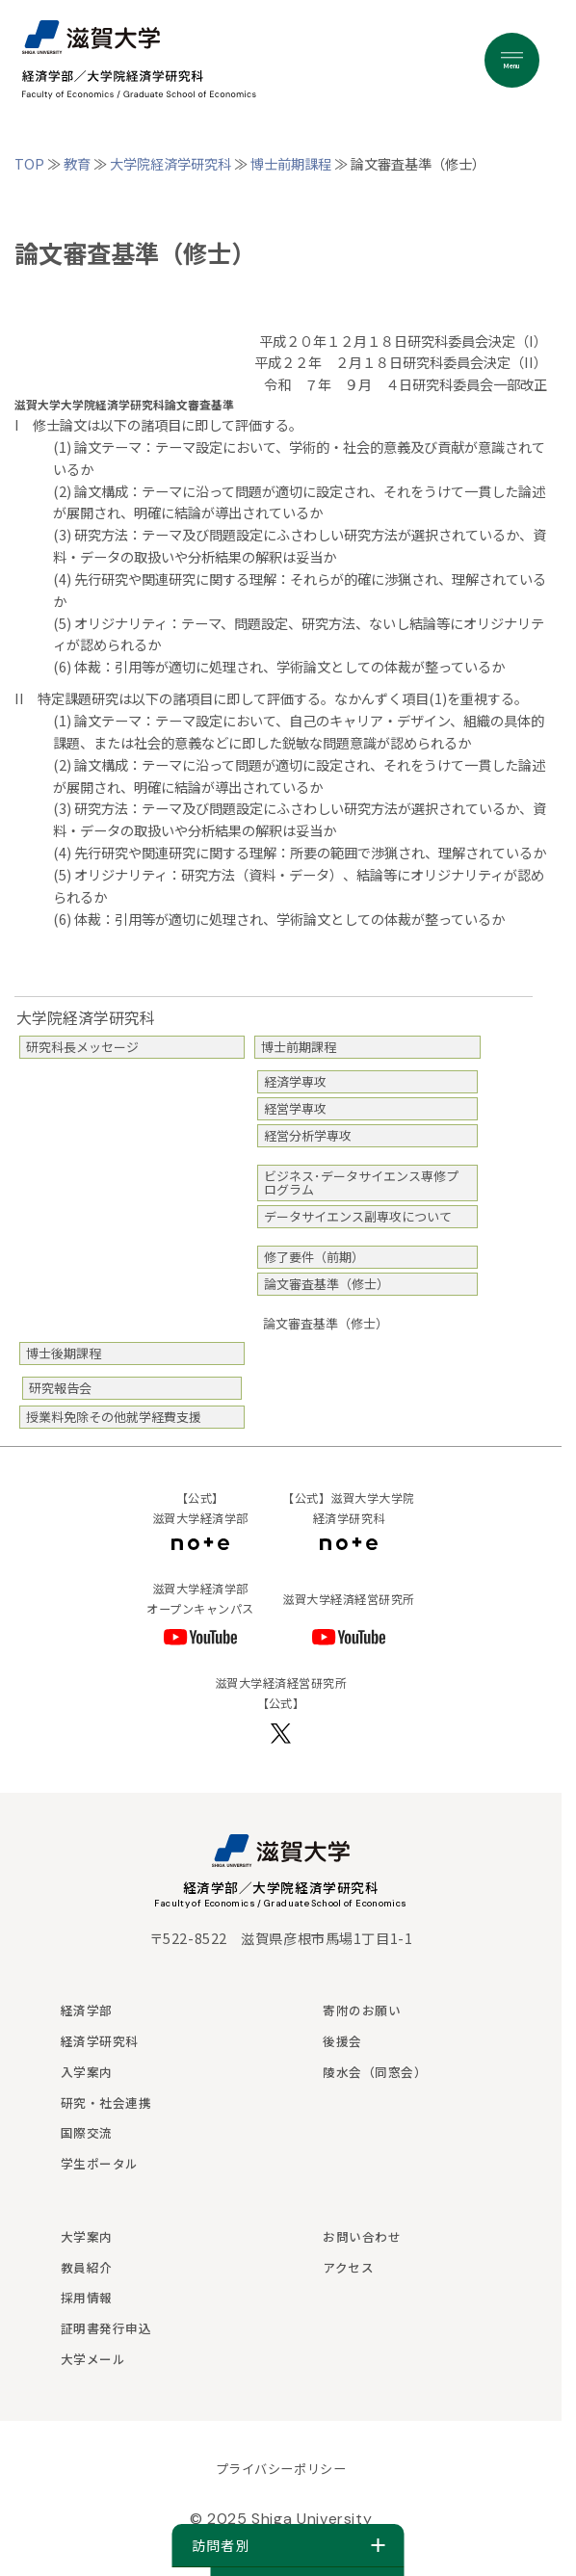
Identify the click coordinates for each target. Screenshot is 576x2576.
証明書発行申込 (106, 2328)
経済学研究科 (100, 2041)
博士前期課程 (290, 163)
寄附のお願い (362, 2010)
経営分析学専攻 (308, 1135)
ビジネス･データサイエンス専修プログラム (361, 1182)
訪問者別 (288, 2545)
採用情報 (87, 2297)
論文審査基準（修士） (326, 1284)
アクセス (348, 2267)
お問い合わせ (362, 2236)
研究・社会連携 (106, 2102)
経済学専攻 (295, 1081)
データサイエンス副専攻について (358, 1216)
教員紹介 (87, 2267)
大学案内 (87, 2236)
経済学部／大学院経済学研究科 (281, 1887)
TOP (29, 163)
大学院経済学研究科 (170, 163)
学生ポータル (100, 2163)
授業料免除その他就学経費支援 (113, 1416)
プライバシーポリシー (281, 2468)
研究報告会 (60, 1388)
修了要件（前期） (314, 1257)
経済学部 (87, 2010)
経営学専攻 (295, 1108)
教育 (77, 163)
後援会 (342, 2041)
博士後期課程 (63, 1353)
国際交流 (87, 2132)
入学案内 (87, 2072)
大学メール (93, 2359)
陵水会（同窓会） (375, 2072)
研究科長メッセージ (82, 1047)
